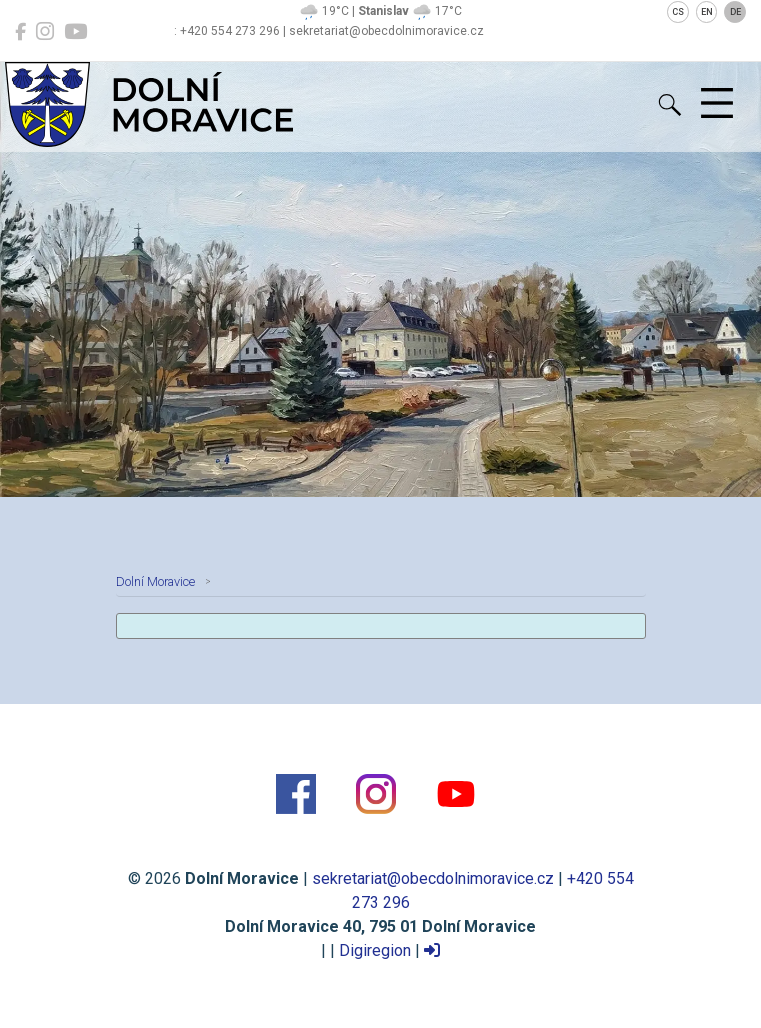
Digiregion (375, 950)
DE (735, 12)
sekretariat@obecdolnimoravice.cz (433, 878)
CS (678, 12)
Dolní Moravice (155, 581)
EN (707, 12)
